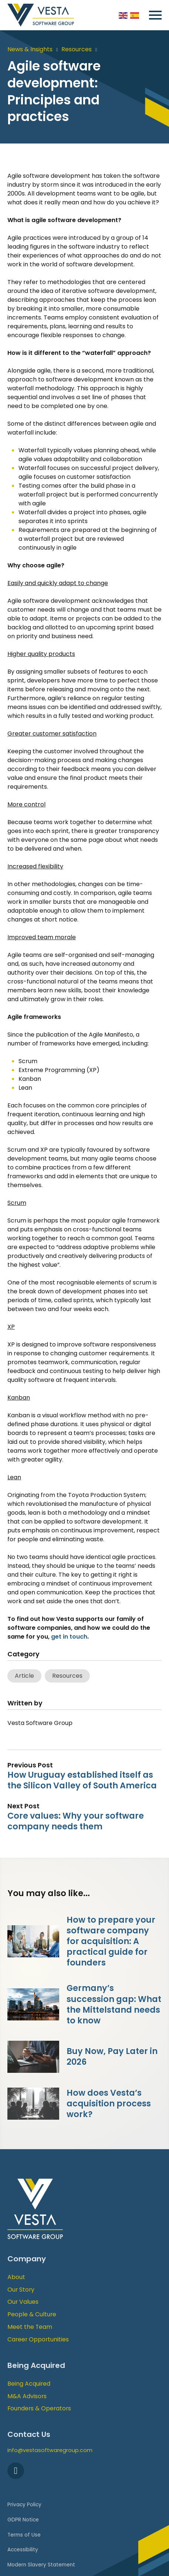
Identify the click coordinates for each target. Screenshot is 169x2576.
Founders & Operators (39, 2408)
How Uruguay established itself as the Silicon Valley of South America (82, 1780)
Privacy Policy (24, 2504)
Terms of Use (24, 2534)
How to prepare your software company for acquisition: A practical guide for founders (111, 1941)
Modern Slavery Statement (41, 2564)
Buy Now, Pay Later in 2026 (112, 2056)
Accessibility (22, 2549)
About (16, 2277)
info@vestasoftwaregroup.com (49, 2450)
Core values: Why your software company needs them (75, 1821)
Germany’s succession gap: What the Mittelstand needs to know (114, 2004)
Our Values (22, 2301)
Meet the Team (29, 2327)
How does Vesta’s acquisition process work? (109, 2103)
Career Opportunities (38, 2339)
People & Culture (31, 2314)
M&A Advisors (27, 2396)
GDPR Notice (23, 2519)
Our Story (20, 2289)
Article (24, 1675)
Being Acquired (28, 2383)
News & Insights (30, 49)
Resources (76, 49)
